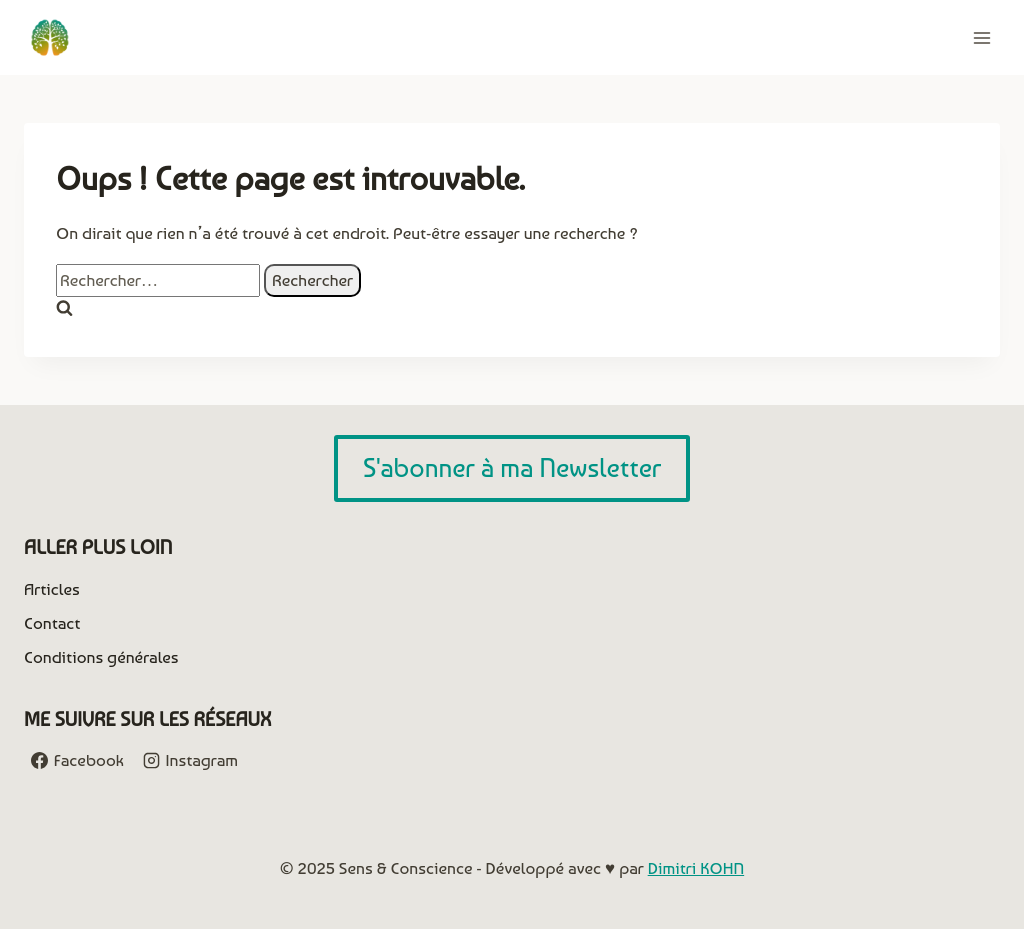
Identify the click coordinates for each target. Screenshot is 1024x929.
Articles (52, 589)
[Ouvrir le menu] (981, 37)
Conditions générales (101, 657)
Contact (52, 623)
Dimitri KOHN (696, 868)
